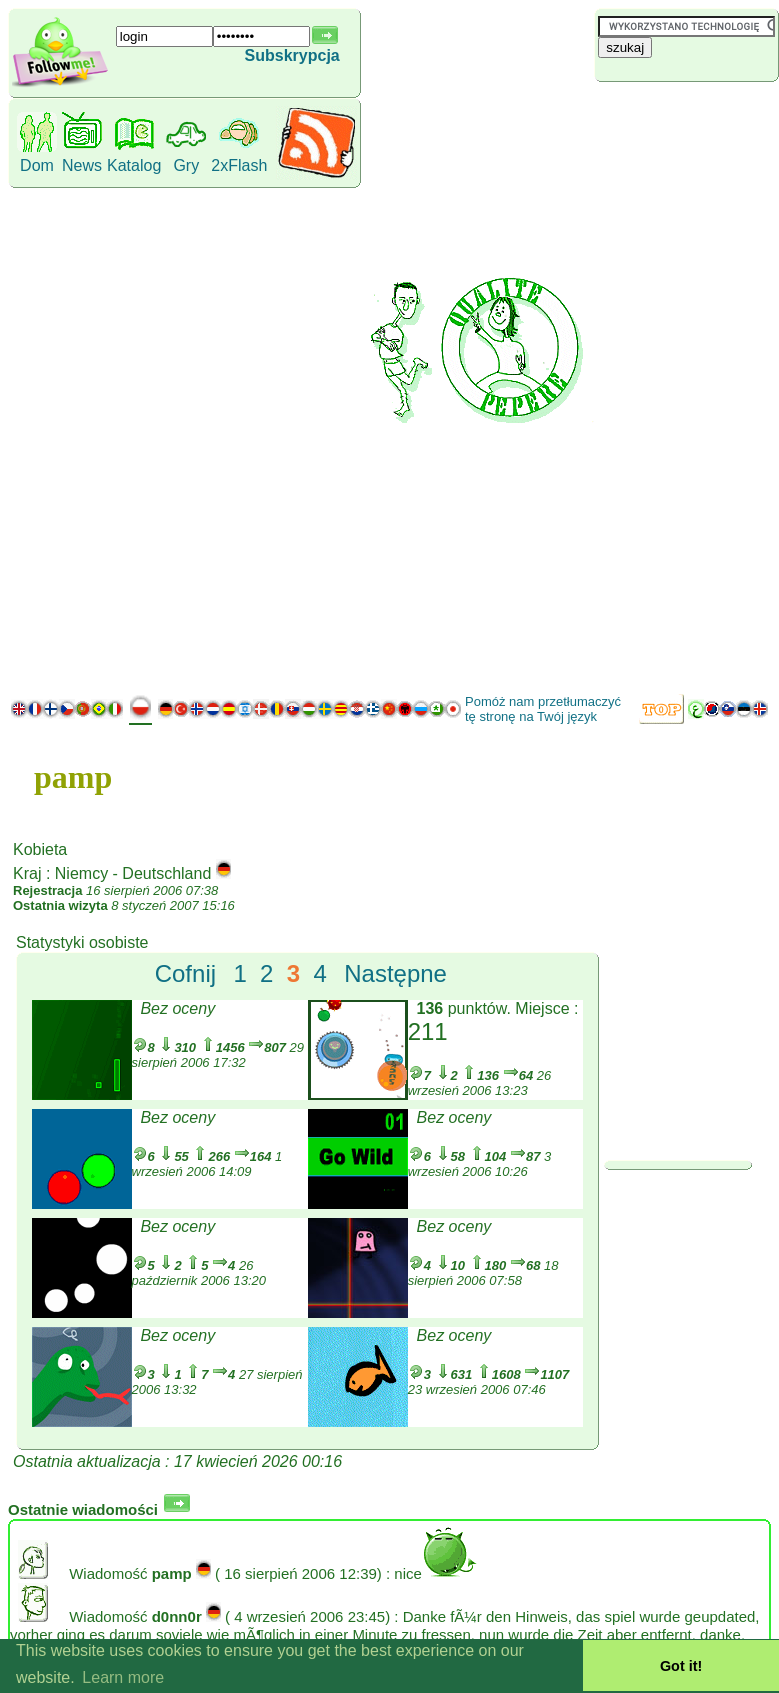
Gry (186, 165)
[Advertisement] (682, 385)
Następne (395, 973)
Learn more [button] (123, 1677)
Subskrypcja (292, 55)
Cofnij (185, 973)
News (82, 165)
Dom (37, 165)
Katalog (134, 165)
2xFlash (239, 165)
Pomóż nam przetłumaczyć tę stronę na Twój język (543, 709)
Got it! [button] (681, 1666)
